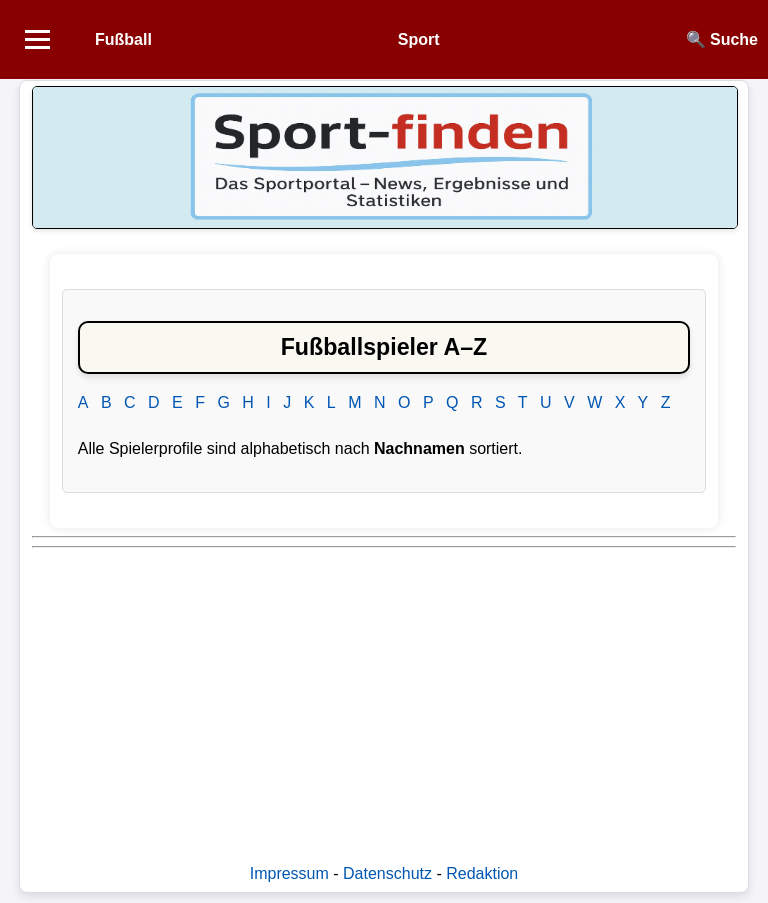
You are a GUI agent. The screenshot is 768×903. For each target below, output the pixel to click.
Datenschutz (387, 873)
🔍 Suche (722, 39)
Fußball (123, 39)
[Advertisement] (384, 696)
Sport (419, 39)
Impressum (289, 873)
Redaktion (482, 873)
